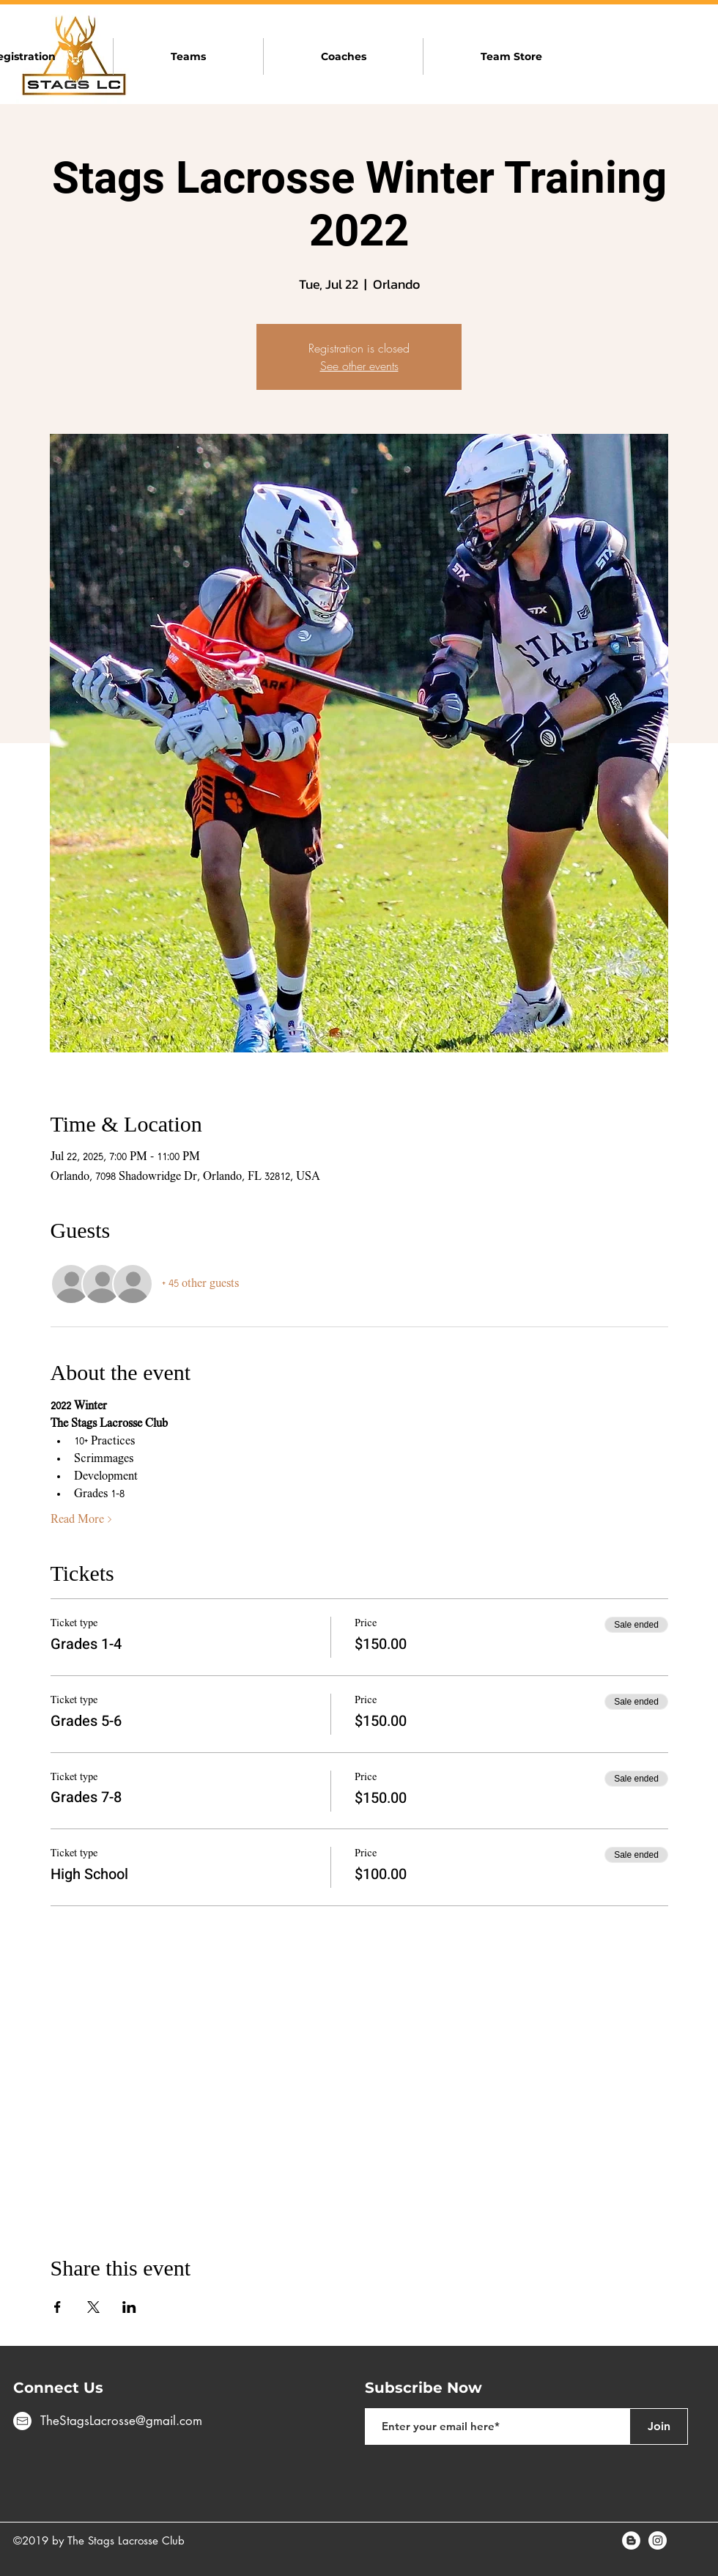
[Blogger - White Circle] (631, 2540)
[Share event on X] (93, 2307)
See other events (359, 366)
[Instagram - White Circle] (657, 2540)
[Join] (658, 2426)
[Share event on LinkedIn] (129, 2307)
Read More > (81, 1520)
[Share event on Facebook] (57, 2307)
